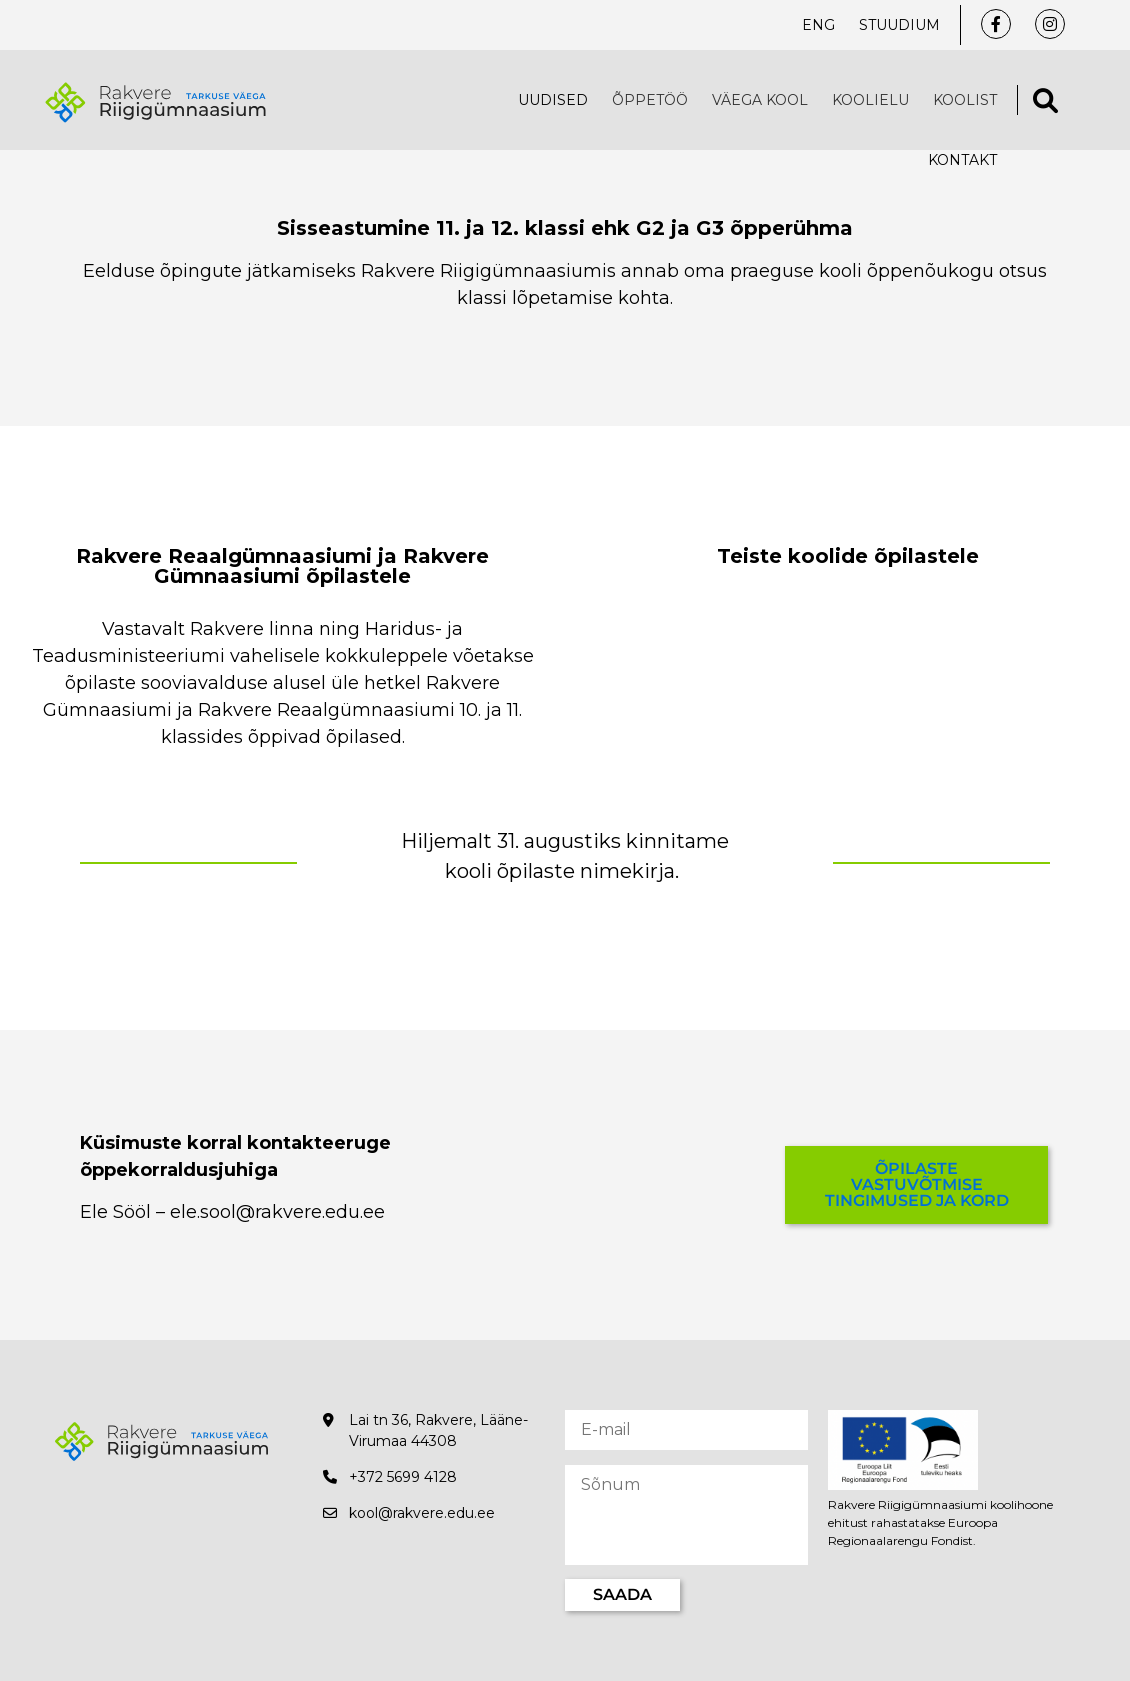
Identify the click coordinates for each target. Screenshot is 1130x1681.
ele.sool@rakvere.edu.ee (277, 1212)
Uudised (553, 100)
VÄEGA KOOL (760, 100)
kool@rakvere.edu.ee (422, 1513)
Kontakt (962, 160)
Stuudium (899, 25)
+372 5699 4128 (403, 1477)
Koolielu (870, 100)
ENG (818, 25)
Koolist (965, 100)
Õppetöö (650, 100)
